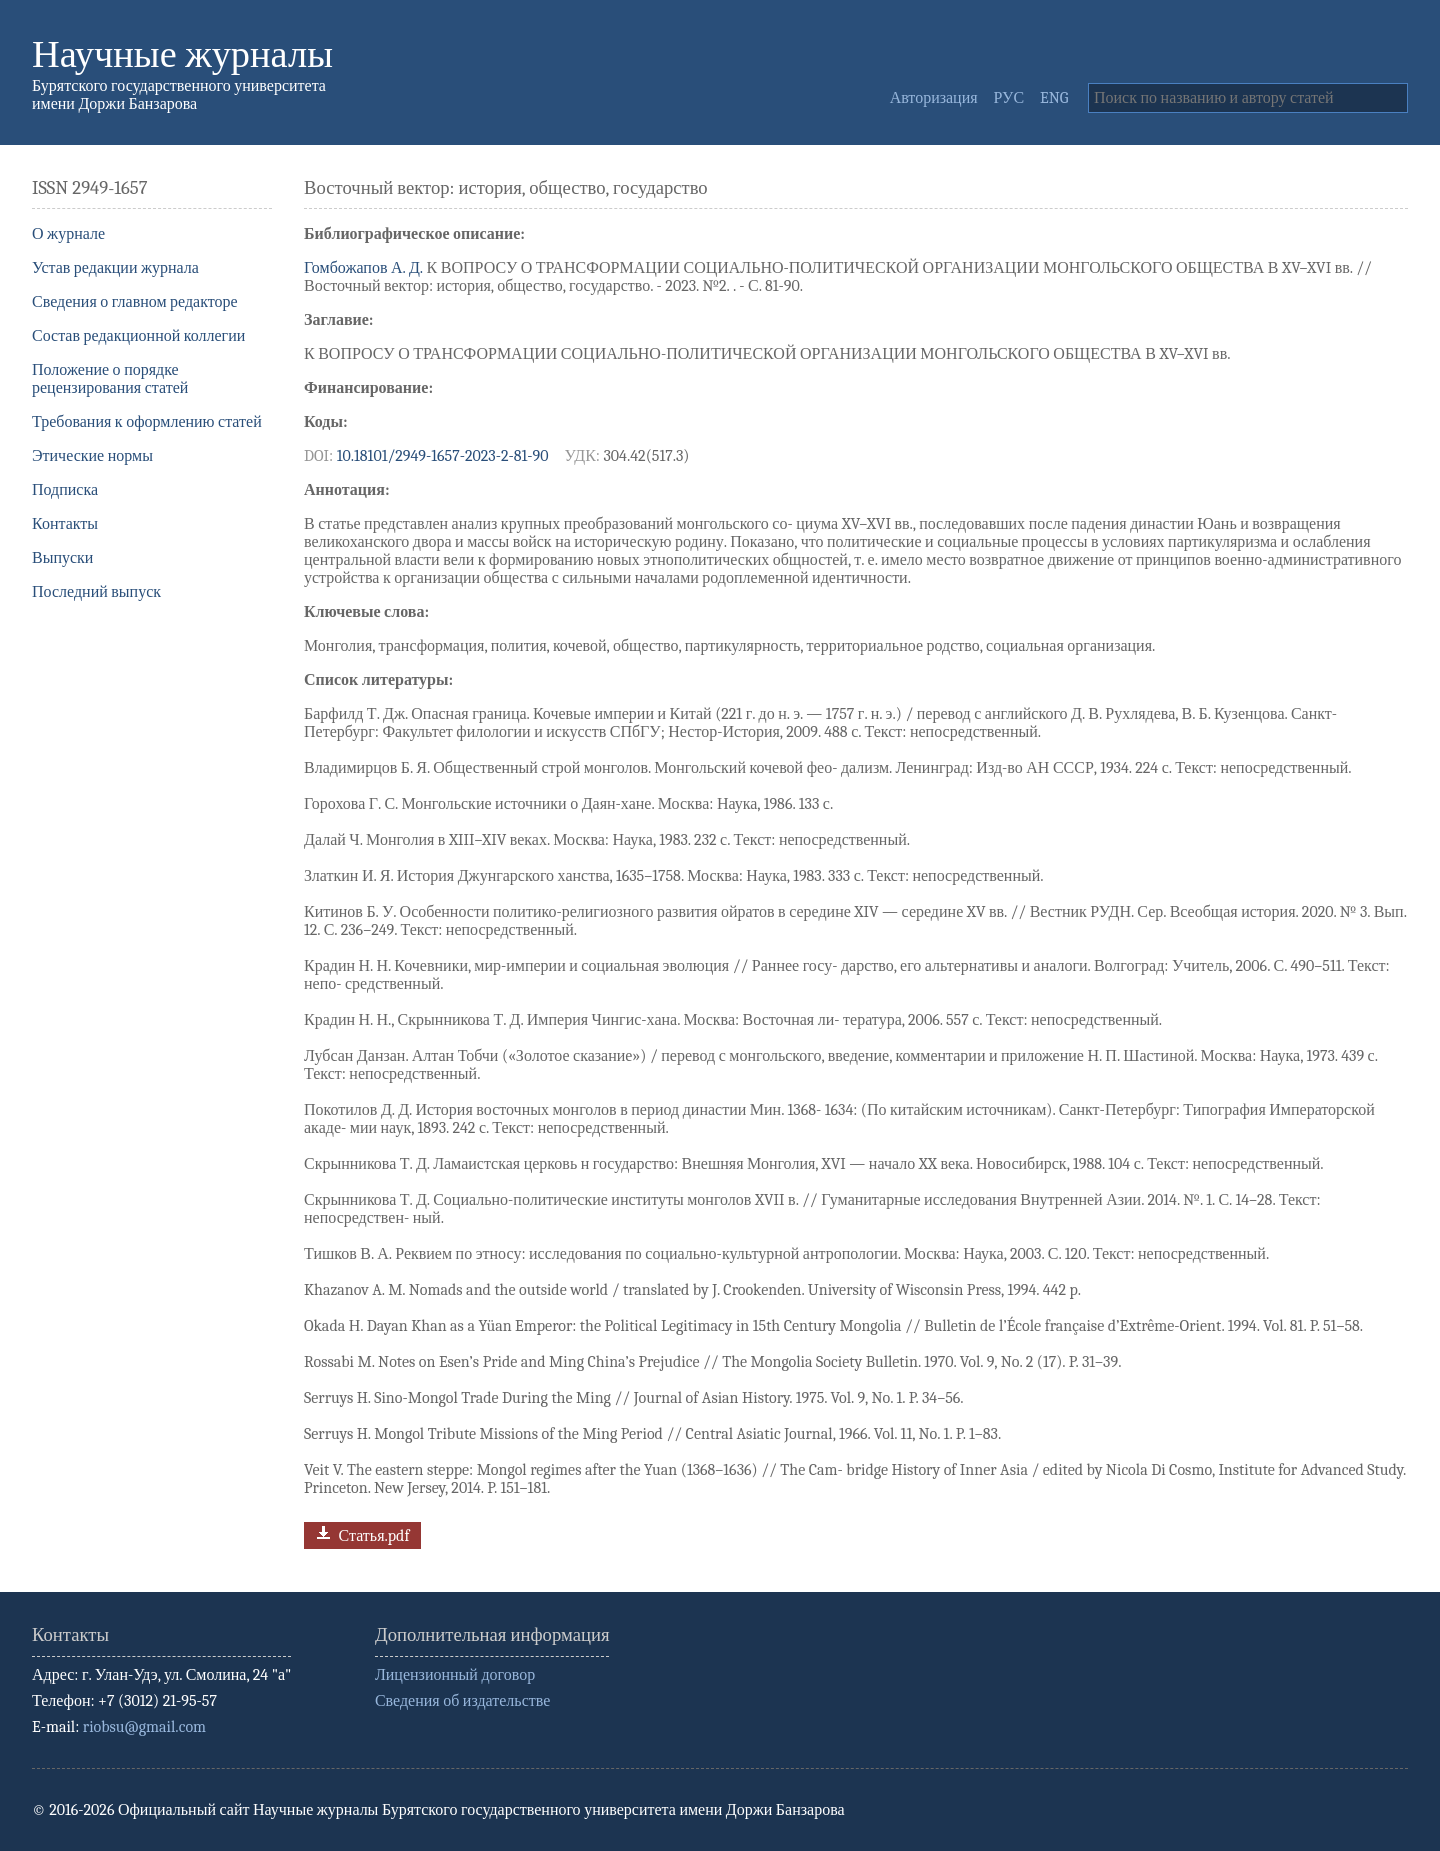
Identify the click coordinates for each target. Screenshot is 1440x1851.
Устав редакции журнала (115, 268)
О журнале (68, 234)
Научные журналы (182, 54)
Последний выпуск (96, 592)
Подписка (65, 490)
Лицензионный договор (455, 1675)
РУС (1009, 98)
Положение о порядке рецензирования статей (110, 379)
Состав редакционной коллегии (138, 336)
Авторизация (934, 98)
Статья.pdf (360, 1533)
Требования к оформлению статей (147, 422)
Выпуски (62, 558)
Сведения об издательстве (462, 1701)
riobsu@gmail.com (144, 1727)
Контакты (65, 524)
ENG (1054, 98)
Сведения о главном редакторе (135, 302)
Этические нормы (92, 456)
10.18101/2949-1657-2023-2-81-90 (443, 456)
